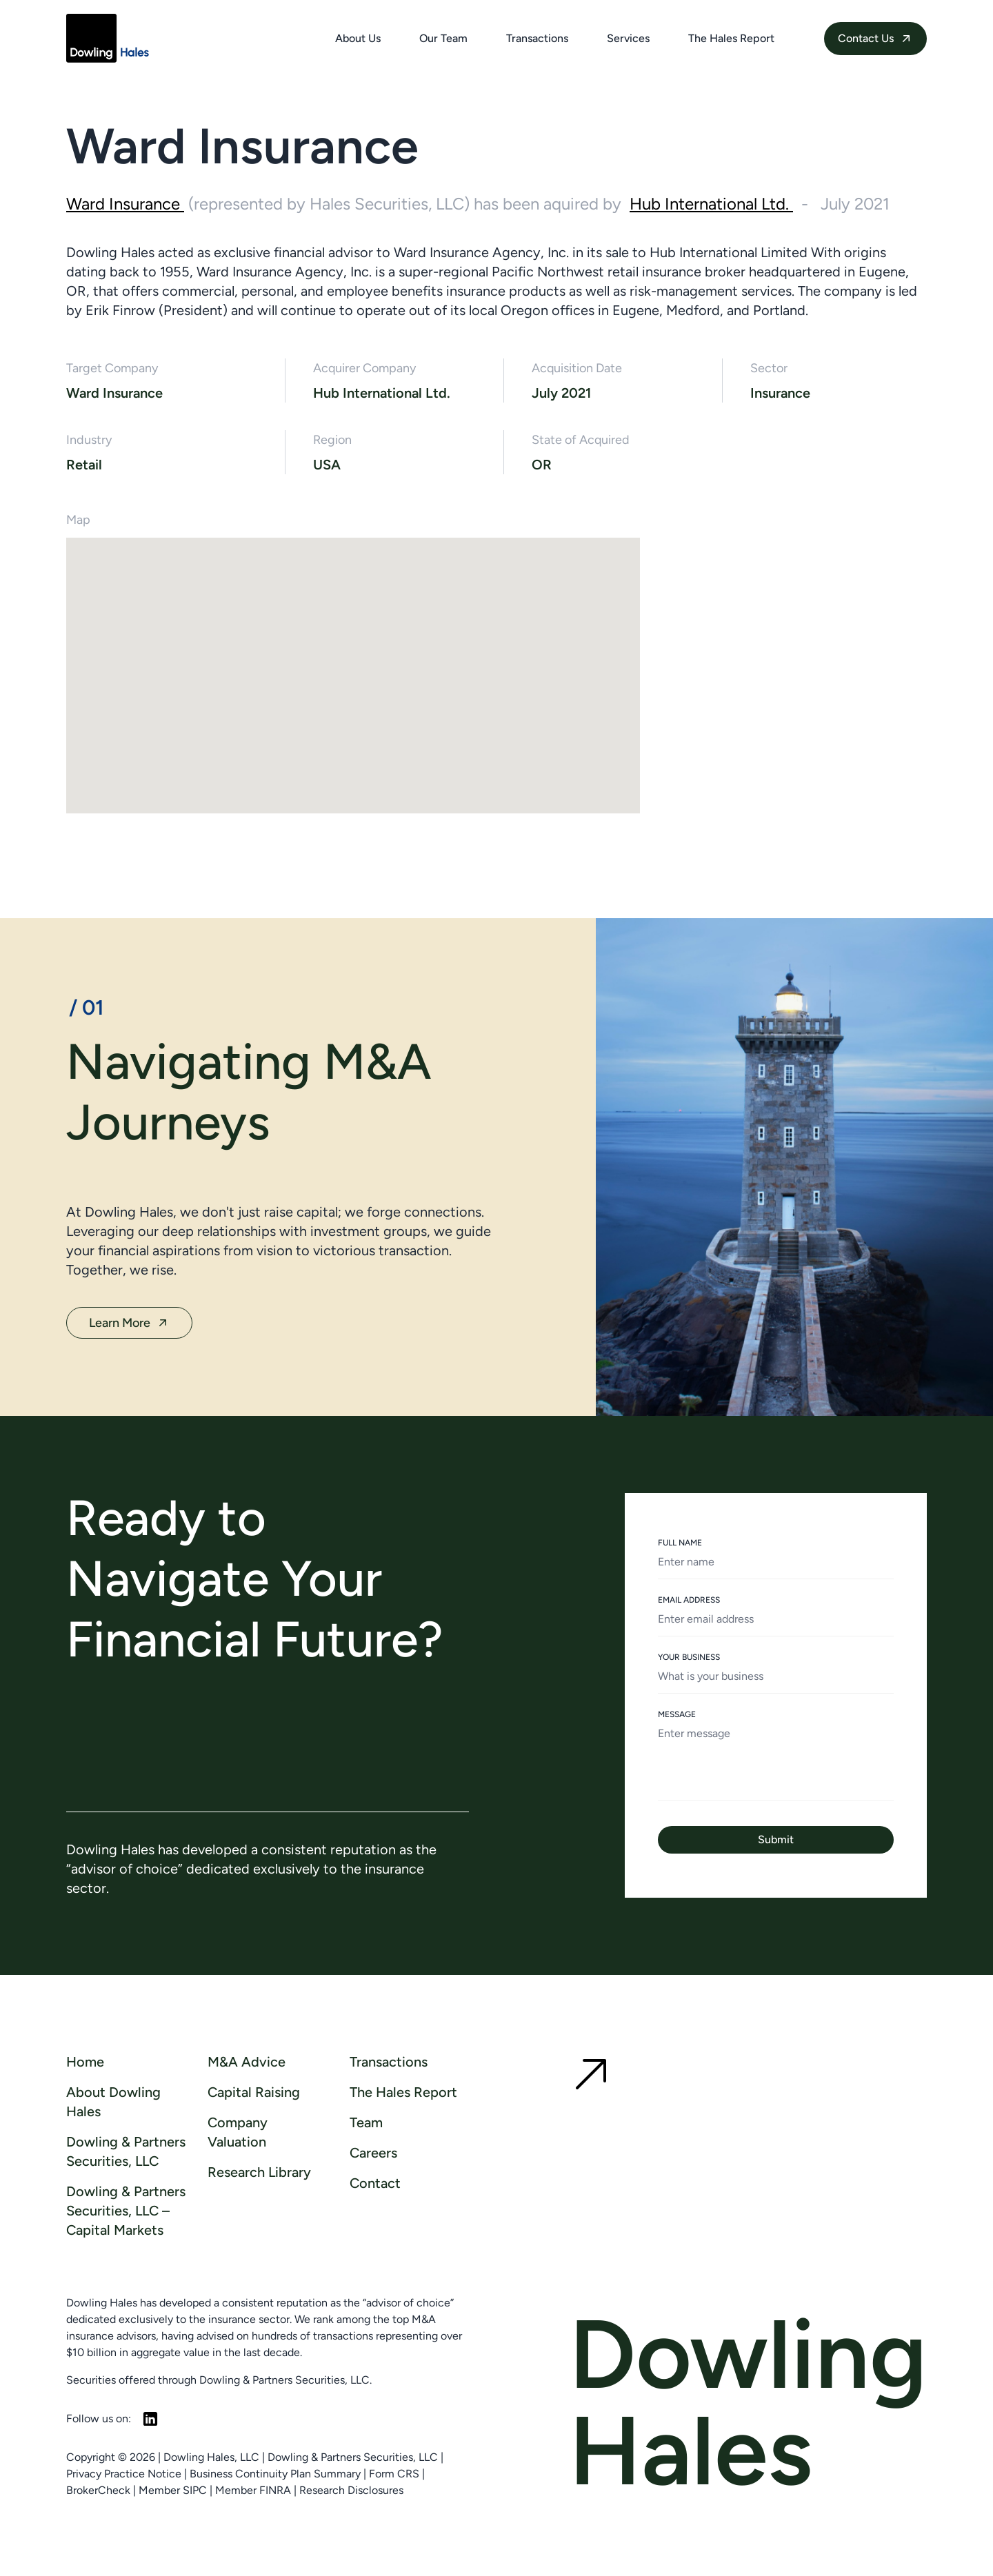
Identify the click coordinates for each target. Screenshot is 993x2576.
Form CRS (394, 2473)
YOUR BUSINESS (689, 1657)
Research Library (259, 2172)
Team (366, 2122)
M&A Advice (246, 2061)
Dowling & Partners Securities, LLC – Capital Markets (125, 2210)
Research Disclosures (351, 2490)
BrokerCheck (98, 2490)
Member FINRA (253, 2490)
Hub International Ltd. (711, 204)
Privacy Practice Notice (123, 2473)
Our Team (443, 38)
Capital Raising (254, 2092)
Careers (373, 2152)
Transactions (537, 38)
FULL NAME (680, 1543)
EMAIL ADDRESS (689, 1600)
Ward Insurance (125, 204)
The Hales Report (731, 38)
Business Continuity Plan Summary (275, 2473)
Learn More (129, 1322)
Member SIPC (173, 2490)
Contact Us (875, 38)
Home (85, 2061)
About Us (358, 38)
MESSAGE (677, 1714)
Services (628, 38)
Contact (375, 2183)
